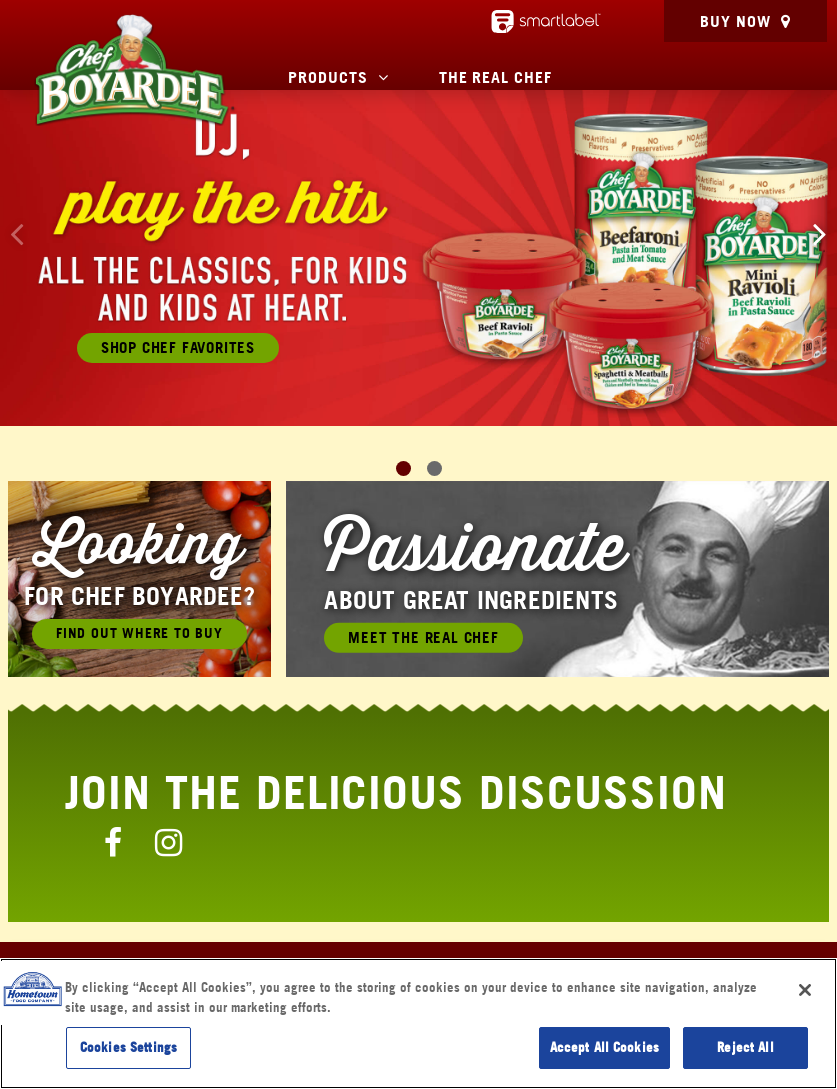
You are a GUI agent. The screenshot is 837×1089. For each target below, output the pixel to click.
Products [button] (328, 77)
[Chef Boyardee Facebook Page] (113, 842)
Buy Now (735, 21)
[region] (418, 1023)
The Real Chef (495, 77)
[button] (820, 233)
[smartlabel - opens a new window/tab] (546, 21)
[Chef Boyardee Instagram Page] (169, 842)
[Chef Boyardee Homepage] (134, 70)
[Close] (805, 990)
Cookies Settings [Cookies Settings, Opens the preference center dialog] (128, 1047)
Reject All (745, 1047)
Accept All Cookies (604, 1047)
